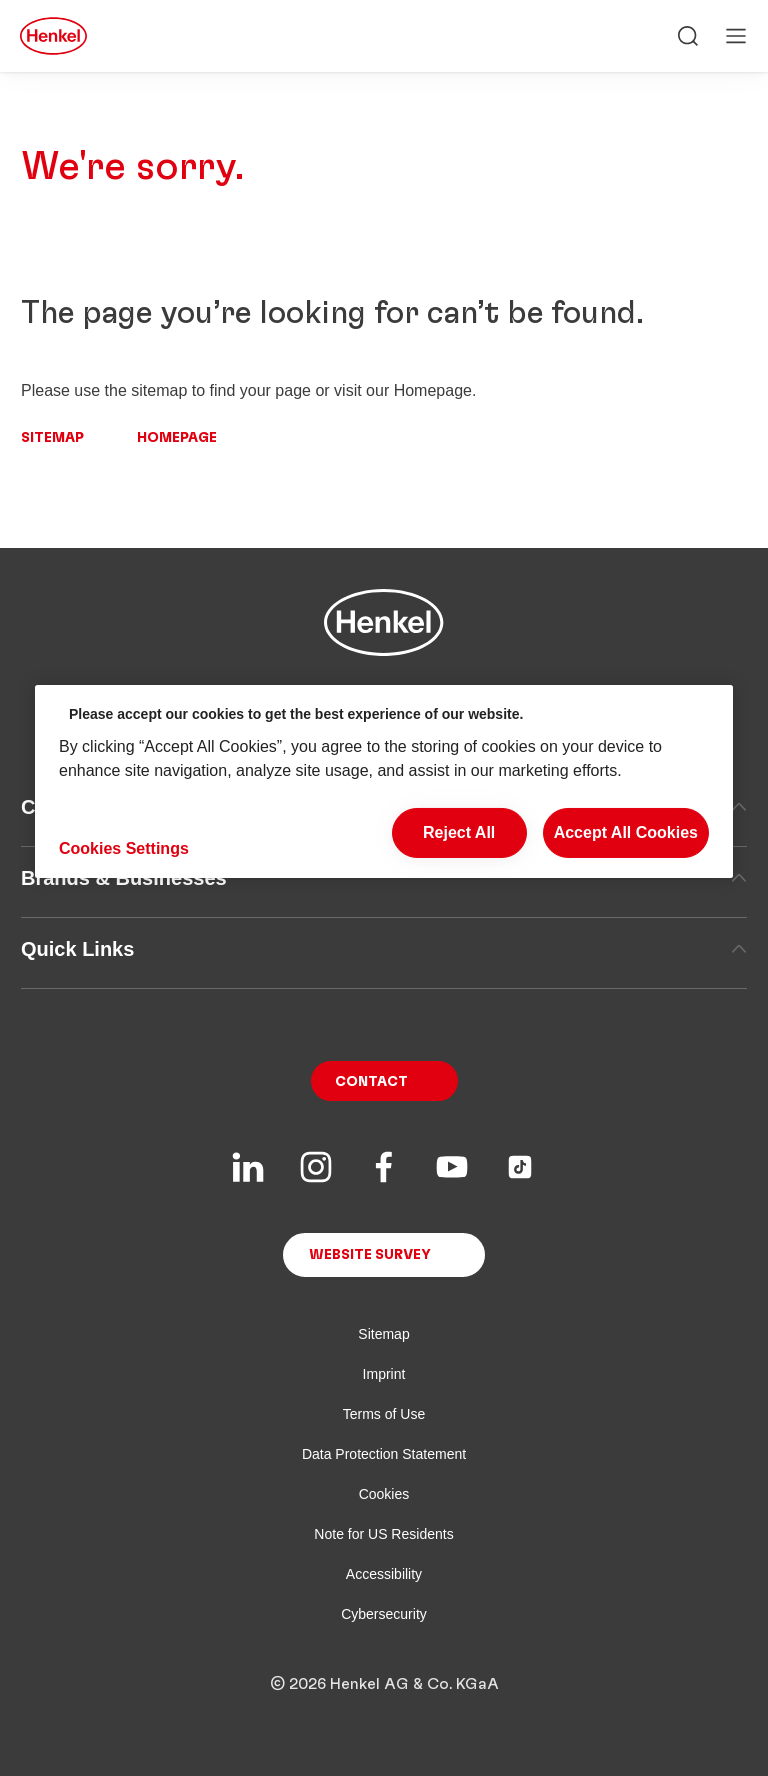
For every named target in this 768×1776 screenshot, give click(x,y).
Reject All (459, 832)
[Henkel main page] (53, 36)
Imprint (384, 1374)
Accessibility (384, 1574)
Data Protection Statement (384, 1454)
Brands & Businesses (384, 878)
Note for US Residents (383, 1534)
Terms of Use (384, 1414)
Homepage (177, 438)
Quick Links (384, 949)
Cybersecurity (384, 1614)
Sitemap (52, 438)
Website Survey (370, 1255)
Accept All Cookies (626, 832)
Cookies (384, 1494)
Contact (371, 1082)
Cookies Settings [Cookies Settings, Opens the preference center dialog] (124, 848)
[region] (384, 781)
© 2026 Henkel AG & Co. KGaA (384, 1684)
